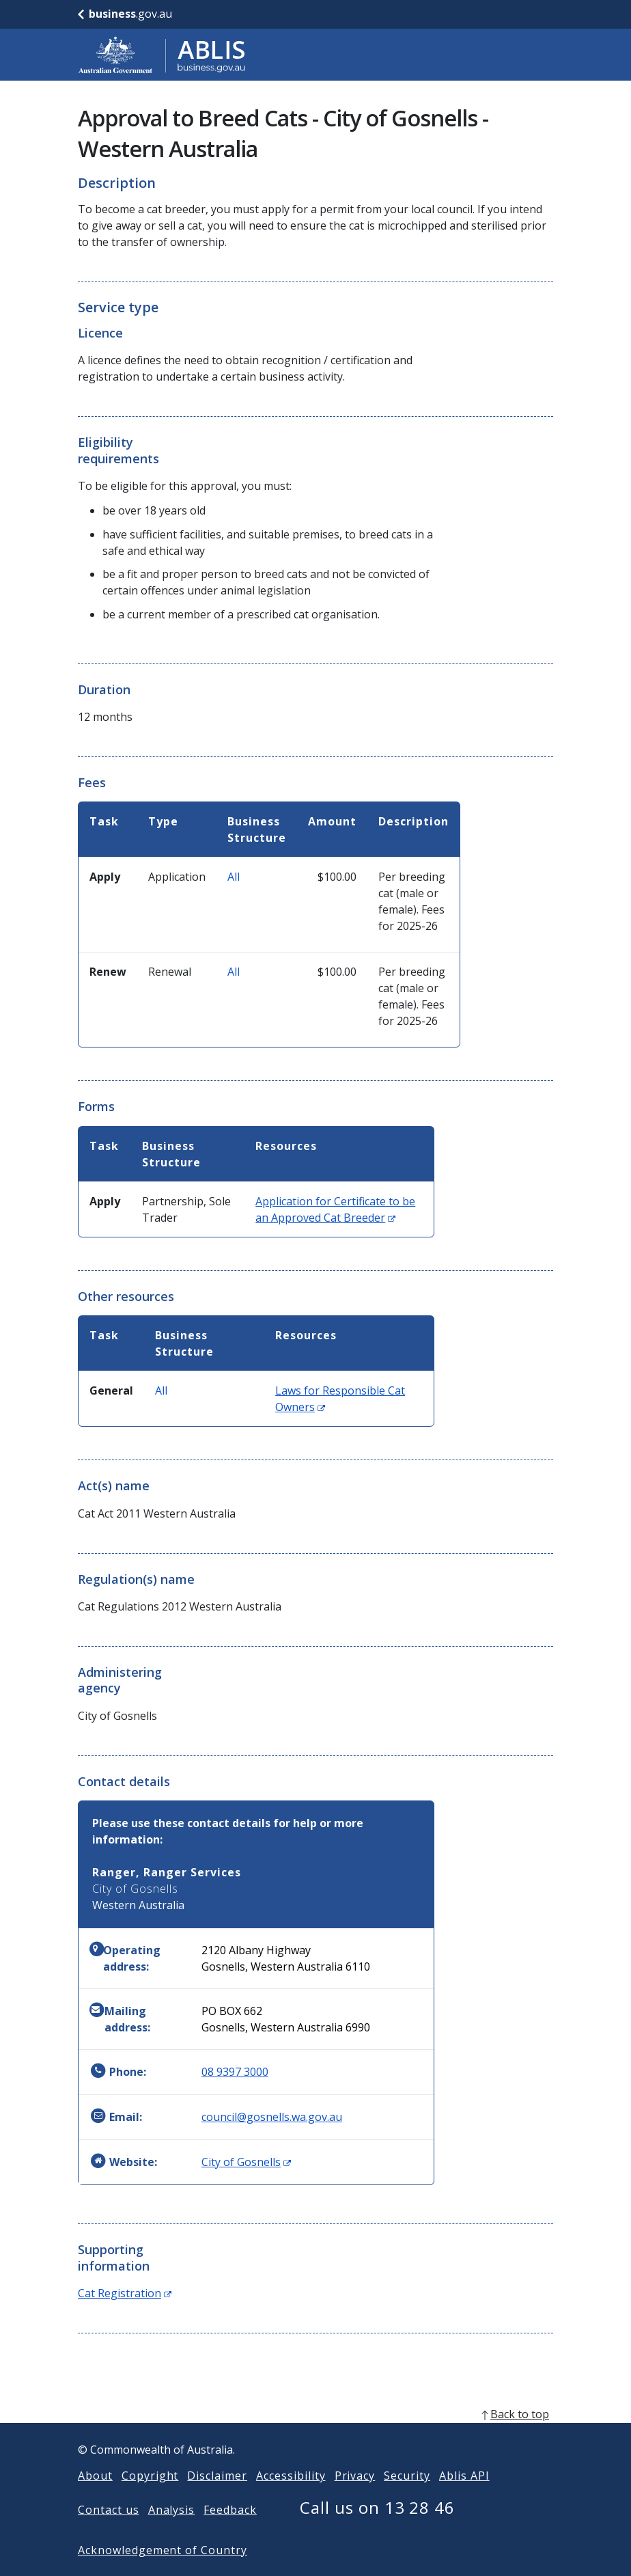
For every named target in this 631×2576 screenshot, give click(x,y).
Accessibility (290, 2497)
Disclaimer (217, 2497)
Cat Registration (124, 2293)
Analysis (171, 2531)
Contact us (108, 2531)
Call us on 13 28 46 (377, 2529)
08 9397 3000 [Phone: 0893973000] (234, 2071)
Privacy (355, 2497)
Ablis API (464, 2497)
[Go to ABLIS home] (162, 55)
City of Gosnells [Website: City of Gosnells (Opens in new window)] (246, 2162)
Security (407, 2497)
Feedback (230, 2531)
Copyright (150, 2497)
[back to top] (315, 2436)
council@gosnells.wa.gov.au (271, 2116)
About (95, 2497)
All (233, 876)
